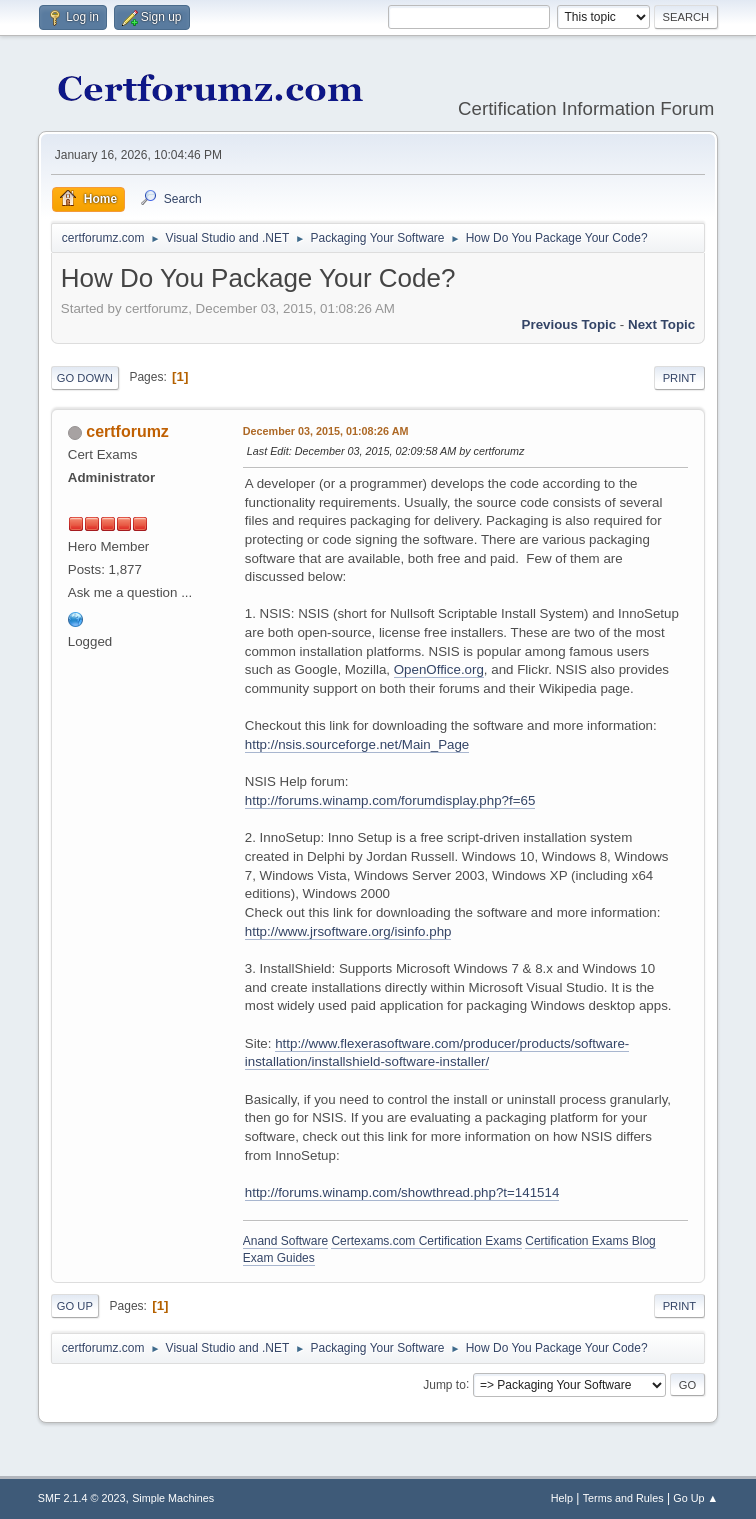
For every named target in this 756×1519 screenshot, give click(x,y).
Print (680, 378)
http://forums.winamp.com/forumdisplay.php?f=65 (390, 800)
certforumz (127, 431)
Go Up (75, 1306)
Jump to (444, 1384)
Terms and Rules (623, 1498)
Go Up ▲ (695, 1498)
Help (562, 1498)
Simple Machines (173, 1498)
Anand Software (285, 1241)
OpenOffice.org (439, 669)
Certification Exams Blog (590, 1241)
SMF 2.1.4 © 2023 (82, 1498)
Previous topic (569, 324)
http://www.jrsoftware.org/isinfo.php (348, 931)
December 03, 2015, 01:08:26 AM (326, 431)
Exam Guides (279, 1258)
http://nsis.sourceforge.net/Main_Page (357, 744)
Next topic (661, 324)
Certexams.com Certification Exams (426, 1241)
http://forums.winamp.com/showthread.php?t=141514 (402, 1192)
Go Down (85, 378)
